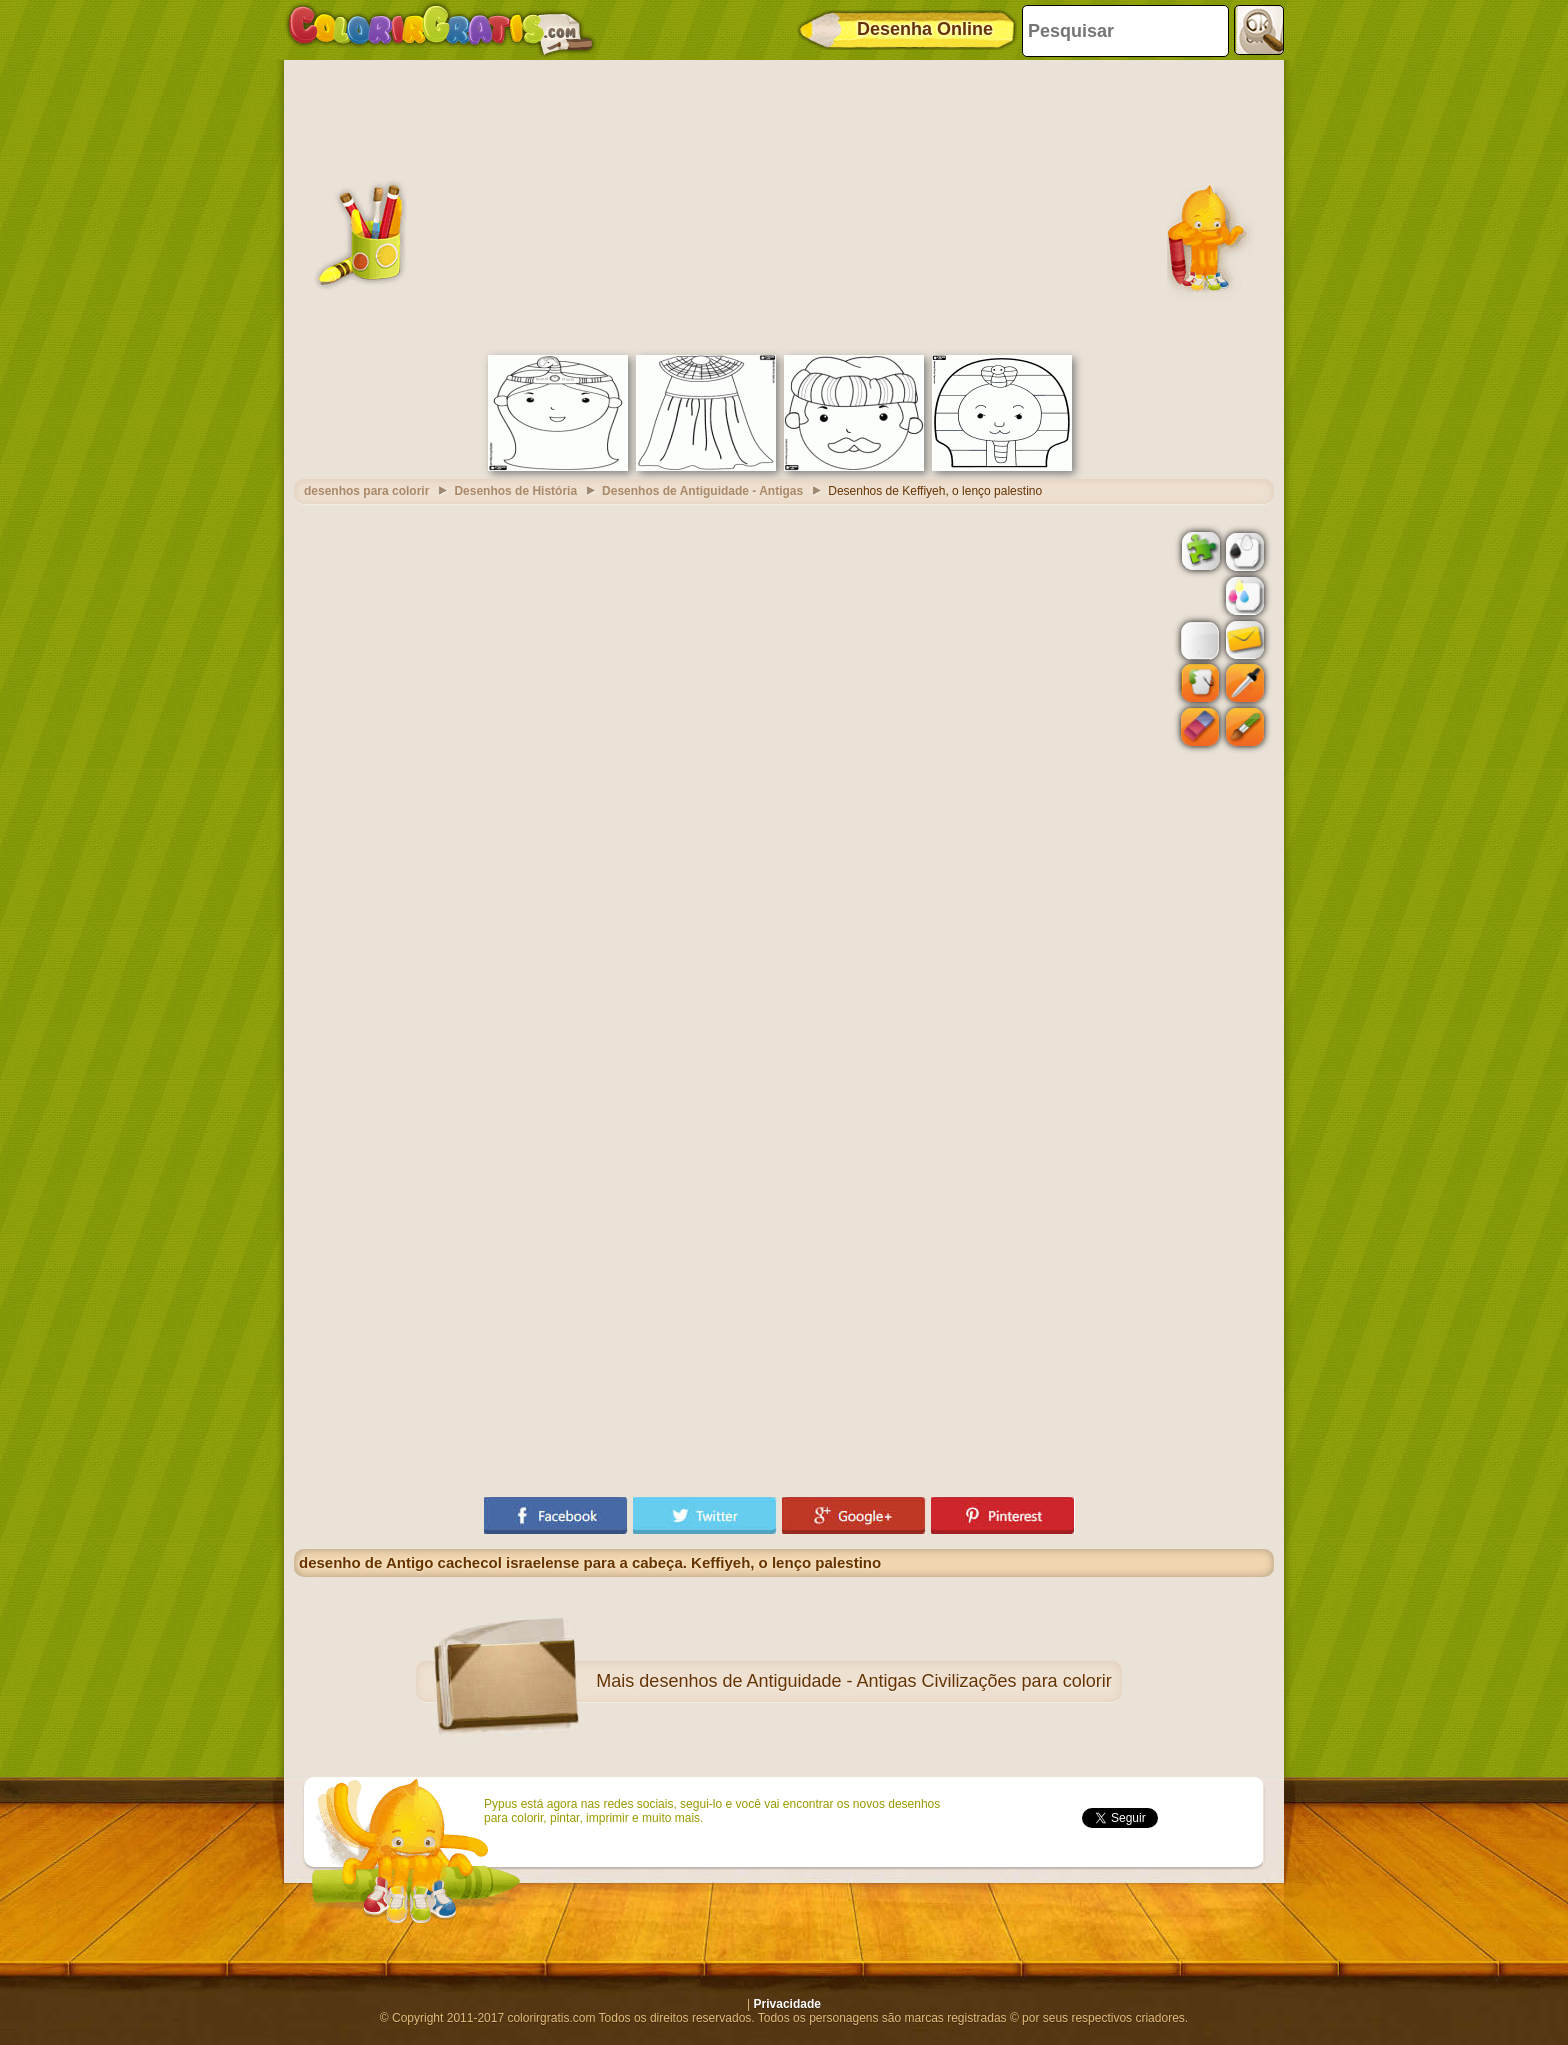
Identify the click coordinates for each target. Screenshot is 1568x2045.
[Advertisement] (784, 205)
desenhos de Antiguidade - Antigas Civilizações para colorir (875, 1681)
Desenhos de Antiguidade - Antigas (702, 491)
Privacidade (787, 2004)
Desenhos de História (515, 491)
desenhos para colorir (366, 491)
